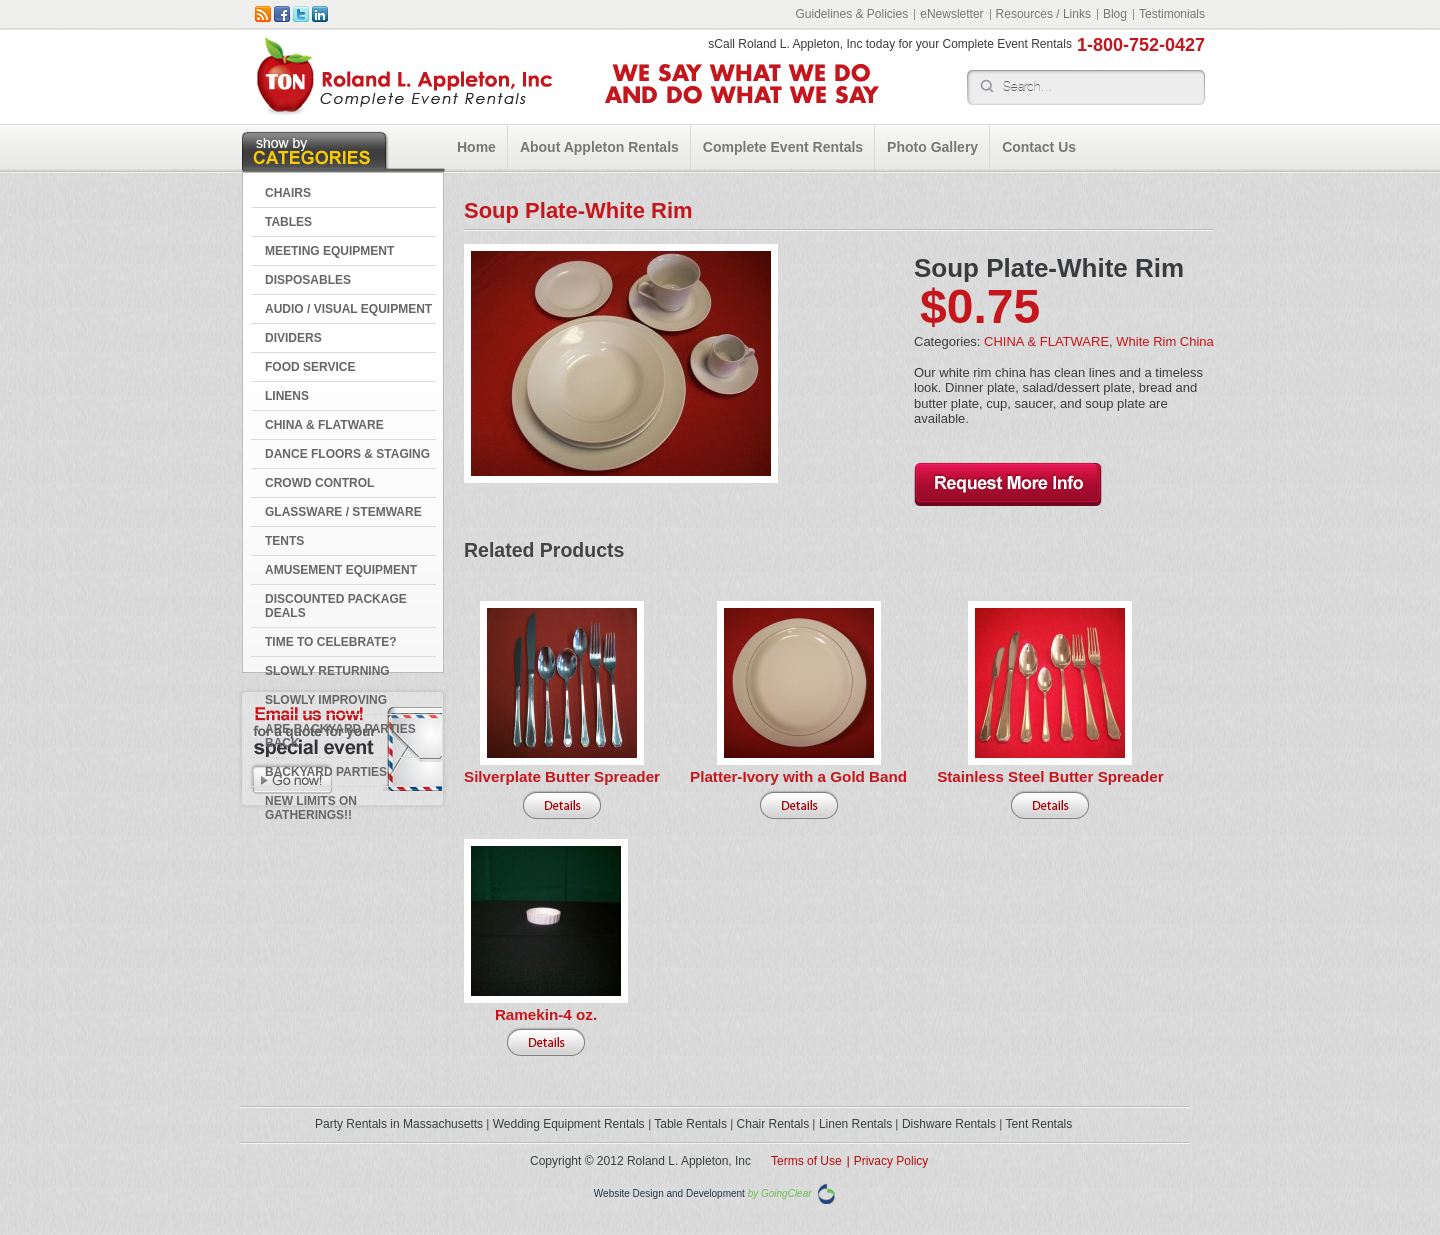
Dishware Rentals (949, 1124)
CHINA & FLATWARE (324, 425)
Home (476, 147)
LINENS (287, 396)
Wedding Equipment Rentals (569, 1124)
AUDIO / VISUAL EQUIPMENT (348, 309)
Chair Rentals (773, 1124)
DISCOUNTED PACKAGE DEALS (336, 606)
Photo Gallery (932, 147)
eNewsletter (951, 14)
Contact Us (1039, 147)
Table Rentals (690, 1124)
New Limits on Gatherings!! (311, 808)
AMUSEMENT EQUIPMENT (341, 570)
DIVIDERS (293, 338)
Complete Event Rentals (783, 147)
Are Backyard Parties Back (340, 736)
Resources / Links (1043, 14)
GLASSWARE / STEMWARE (343, 512)
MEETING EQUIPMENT (329, 251)
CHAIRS (288, 193)
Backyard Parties (326, 772)
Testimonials (1172, 14)
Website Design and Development (669, 1194)
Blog (1115, 14)
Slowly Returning (327, 671)
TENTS (284, 541)
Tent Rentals (1039, 1124)
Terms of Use (806, 1161)
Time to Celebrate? (331, 642)
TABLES (288, 222)
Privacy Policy (891, 1161)
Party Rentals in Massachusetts (399, 1124)
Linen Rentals (855, 1124)
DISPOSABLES (308, 280)
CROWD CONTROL (319, 483)
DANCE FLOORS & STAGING (347, 454)
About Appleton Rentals (599, 147)
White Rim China (1165, 341)
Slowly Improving (326, 700)
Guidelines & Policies (851, 14)
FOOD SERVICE (310, 367)
